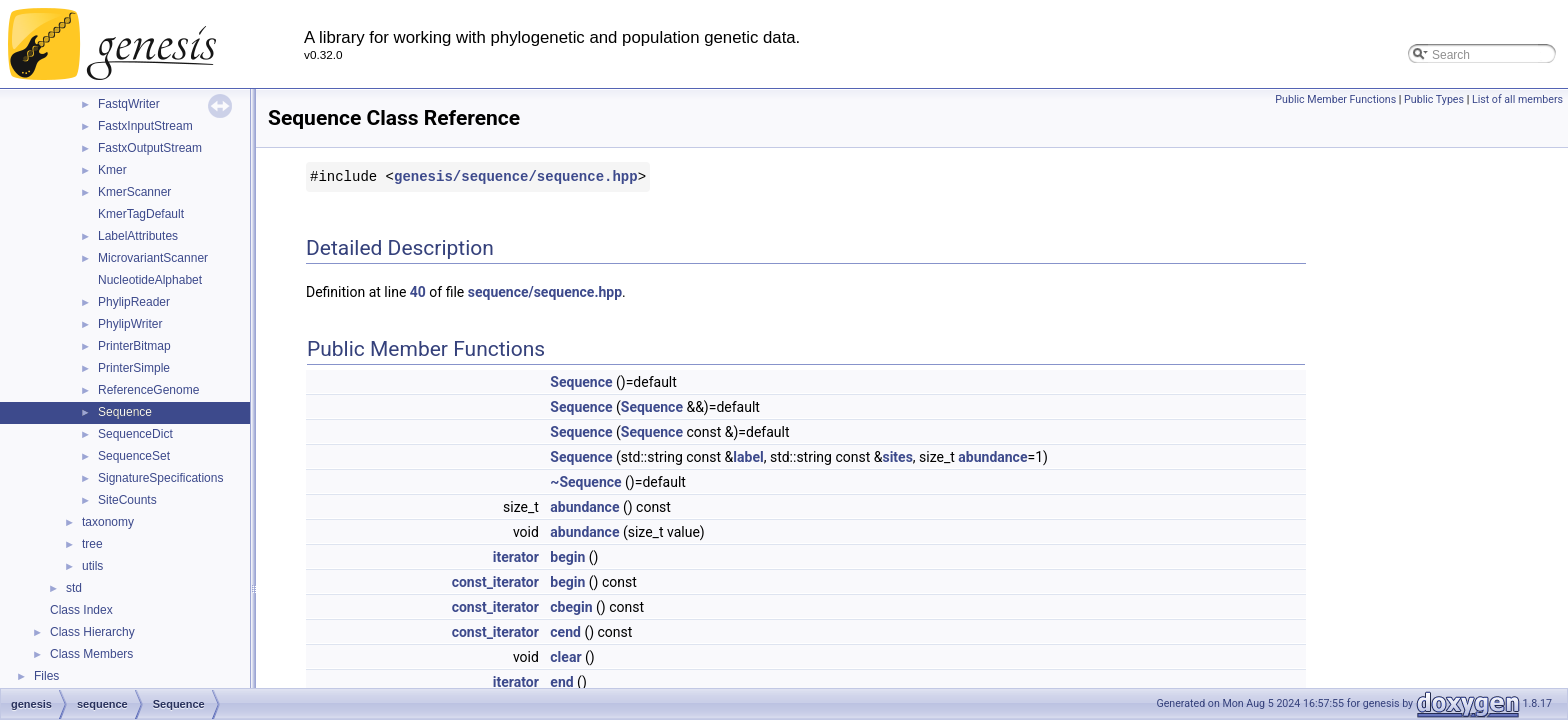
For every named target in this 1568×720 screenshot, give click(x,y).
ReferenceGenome (148, 390)
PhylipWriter (130, 324)
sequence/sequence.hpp (545, 292)
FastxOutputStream (150, 148)
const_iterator (495, 582)
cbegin (571, 607)
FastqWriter (129, 104)
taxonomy (108, 522)
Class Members (91, 654)
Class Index (81, 610)
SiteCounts (127, 500)
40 (418, 292)
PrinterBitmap (134, 346)
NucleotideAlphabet (150, 280)
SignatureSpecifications (160, 478)
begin (567, 557)
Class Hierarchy (92, 632)
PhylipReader (134, 302)
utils (92, 566)
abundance (992, 457)
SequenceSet (134, 456)
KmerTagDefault (141, 214)
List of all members (1517, 99)
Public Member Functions (1335, 99)
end (561, 682)
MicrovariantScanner (153, 258)
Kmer (112, 170)
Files (46, 676)
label (748, 457)
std (74, 588)
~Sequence (585, 482)
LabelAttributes (138, 236)
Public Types (1434, 99)
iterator (516, 557)
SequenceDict (135, 434)
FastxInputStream (145, 126)
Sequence (125, 412)
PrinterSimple (134, 368)
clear (565, 657)
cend (565, 632)
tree (92, 544)
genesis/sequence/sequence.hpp (516, 176)
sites (897, 457)
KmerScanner (134, 192)
